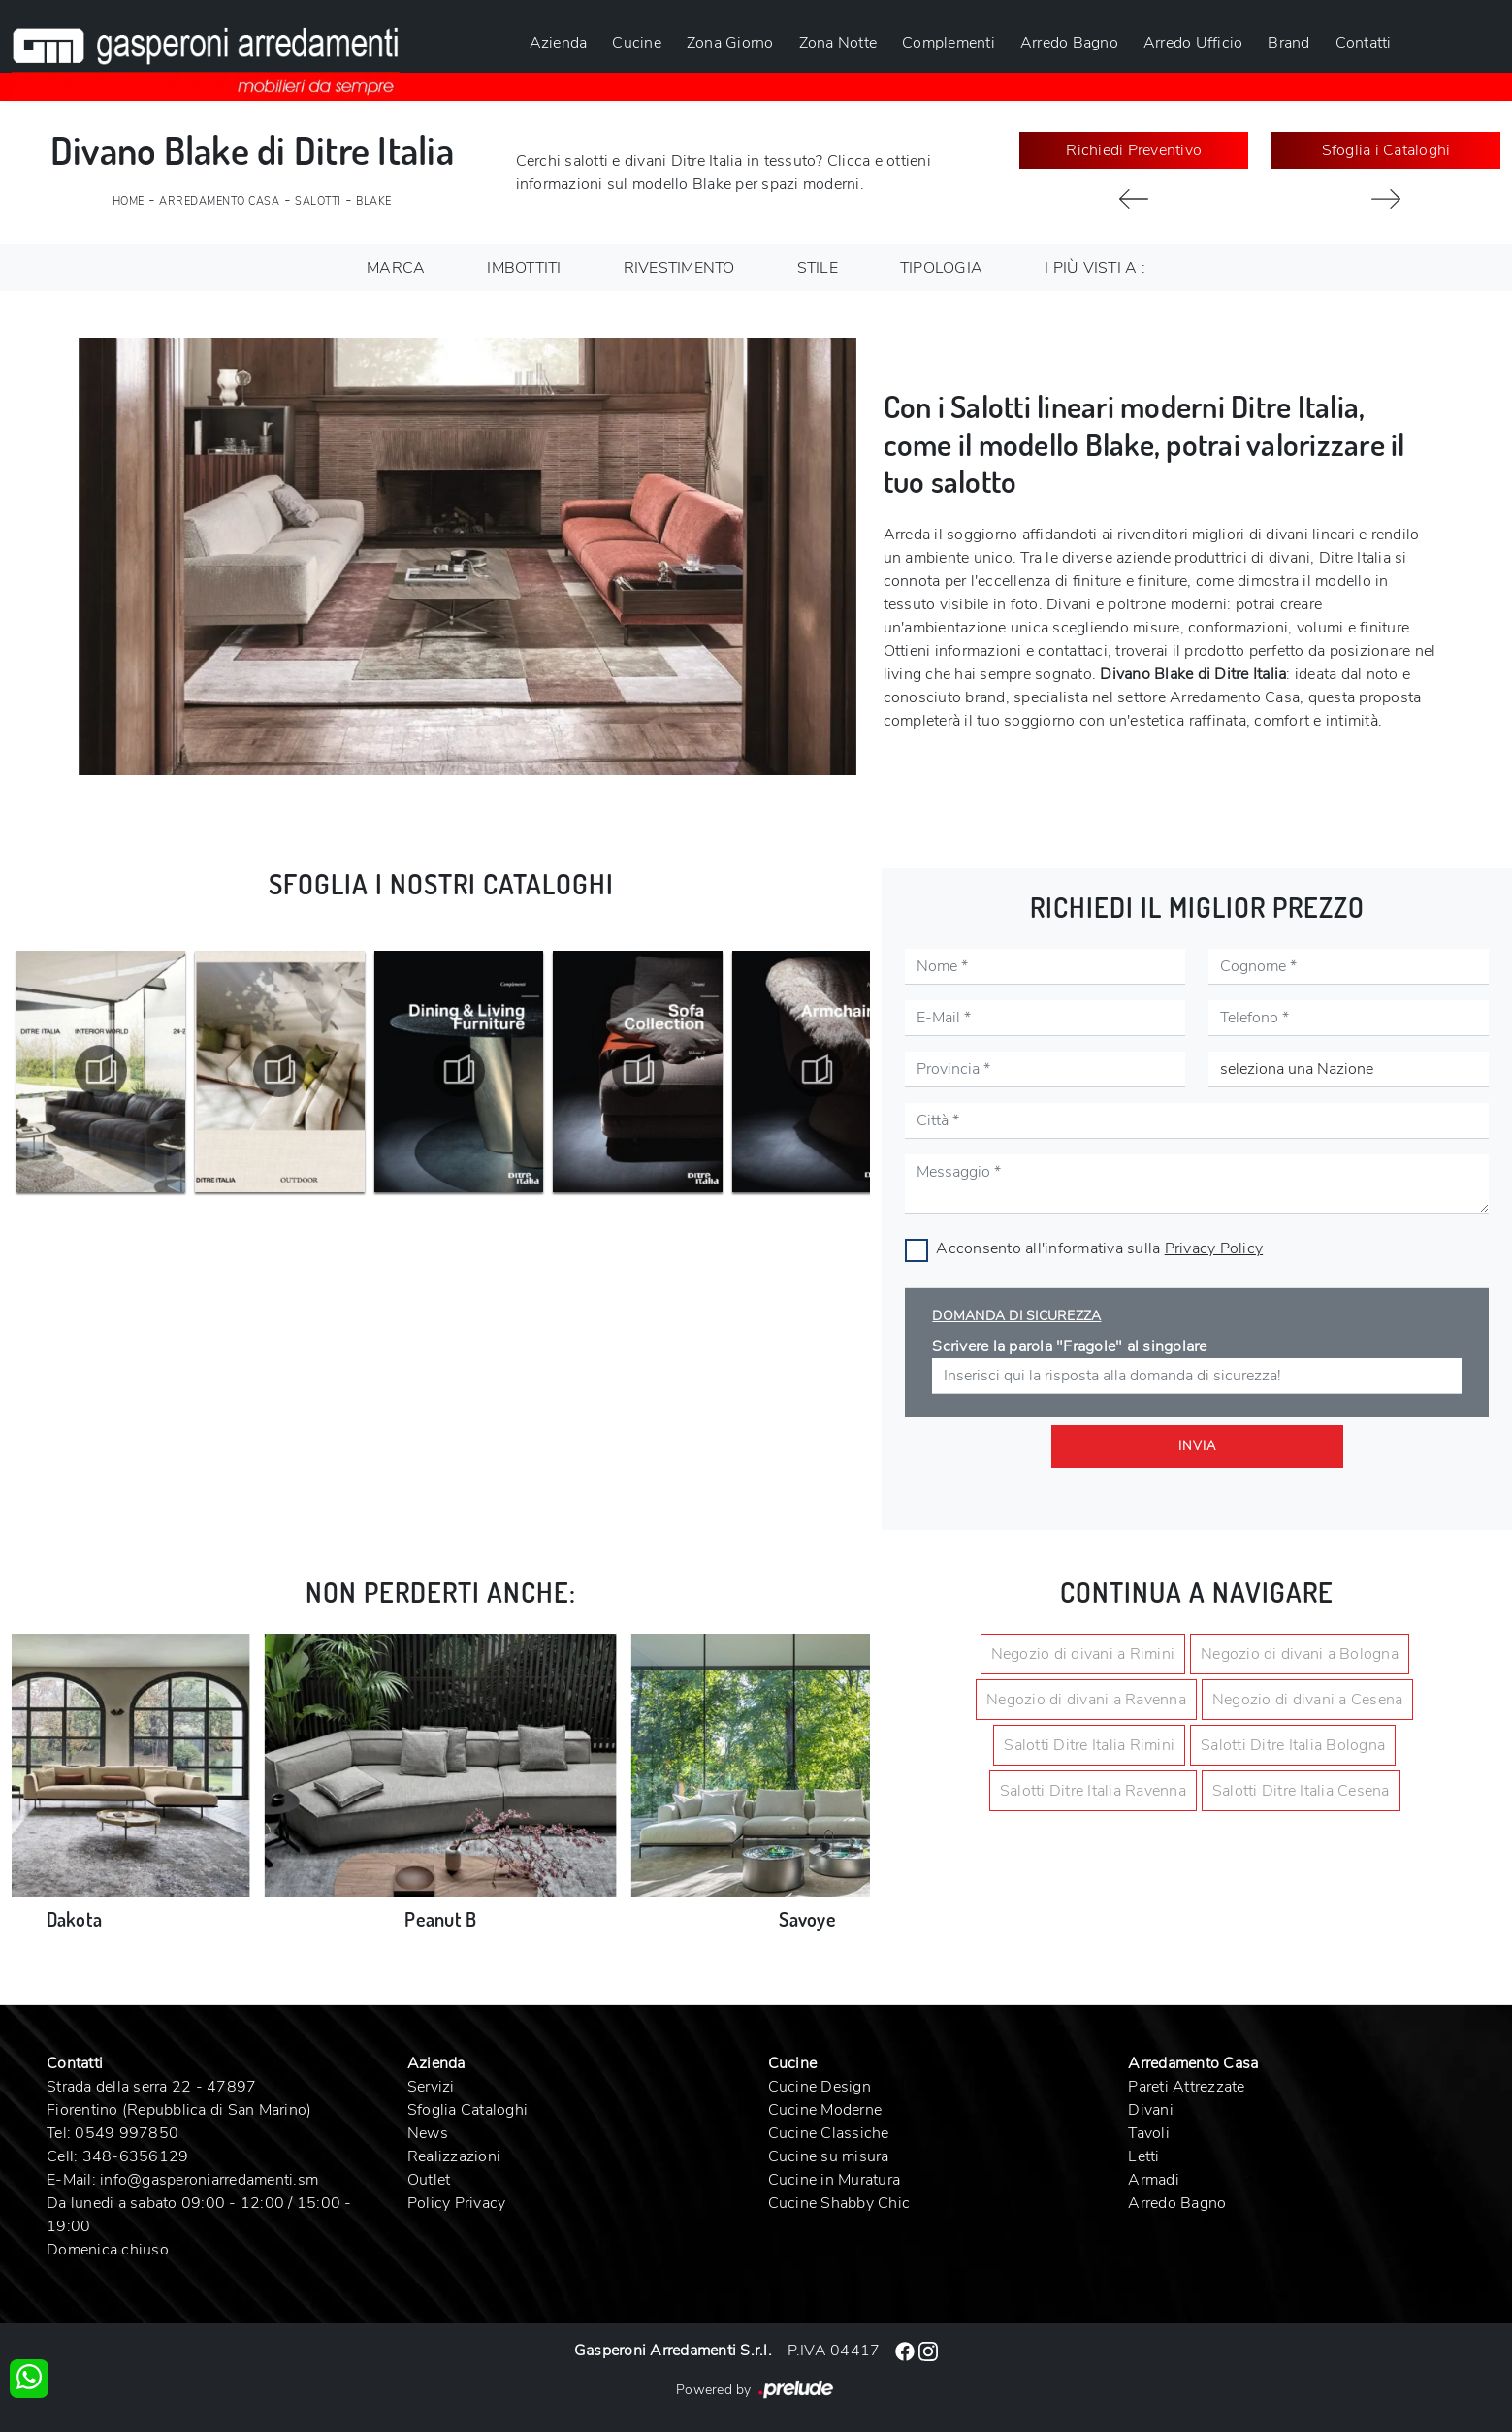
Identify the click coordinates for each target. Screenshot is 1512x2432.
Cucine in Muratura (834, 2179)
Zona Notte (838, 42)
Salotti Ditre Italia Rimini (1089, 1745)
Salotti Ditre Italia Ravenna (1093, 1790)
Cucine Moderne (825, 2110)
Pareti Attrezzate (1186, 2086)
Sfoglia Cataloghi (467, 2110)
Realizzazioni (453, 2156)
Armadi (1153, 2179)
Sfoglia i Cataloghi (1386, 150)
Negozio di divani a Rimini (1083, 1654)
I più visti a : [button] (1095, 267)
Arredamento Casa (219, 201)
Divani (1151, 2110)
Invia (1197, 1446)
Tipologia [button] (941, 267)
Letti (1143, 2156)
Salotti (318, 201)
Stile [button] (817, 267)
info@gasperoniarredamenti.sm (209, 2179)
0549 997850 (126, 2133)
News (427, 2133)
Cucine (636, 42)
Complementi (948, 42)
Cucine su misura (828, 2156)
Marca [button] (396, 267)
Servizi (431, 2086)
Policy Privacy (456, 2203)
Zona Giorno (730, 42)
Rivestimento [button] (679, 267)
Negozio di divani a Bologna (1300, 1654)
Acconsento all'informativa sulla (1099, 1248)
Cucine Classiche (828, 2133)
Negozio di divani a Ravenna (1086, 1699)
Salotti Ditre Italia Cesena (1301, 1790)
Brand (1288, 42)
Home (129, 201)
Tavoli (1149, 2133)
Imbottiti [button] (524, 267)
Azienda (559, 42)
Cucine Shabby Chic (839, 2203)
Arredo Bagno (1069, 42)
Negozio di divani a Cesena (1307, 1699)
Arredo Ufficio (1193, 42)
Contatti (1363, 42)
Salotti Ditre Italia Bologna (1293, 1745)
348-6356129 (135, 2156)
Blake (374, 201)
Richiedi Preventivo (1134, 150)
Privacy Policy (1214, 1248)
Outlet (429, 2179)
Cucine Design (819, 2086)
